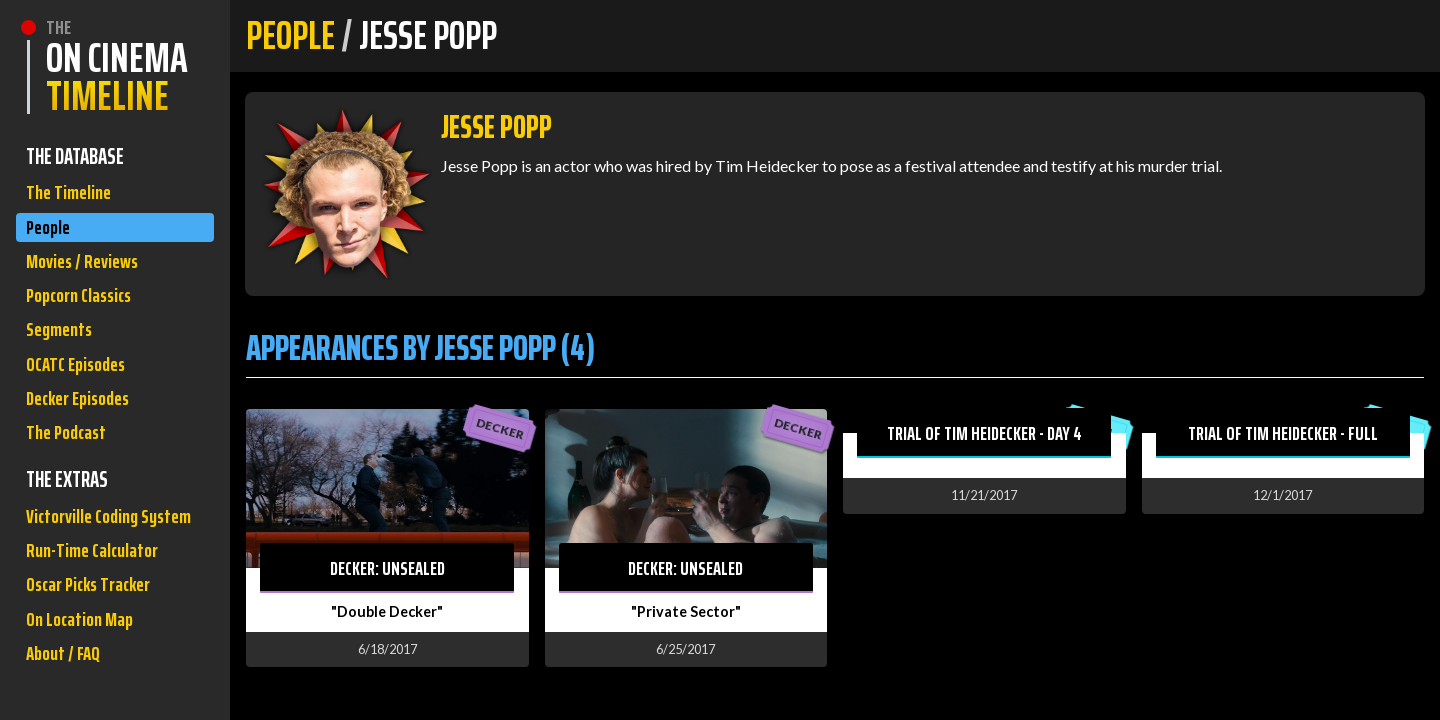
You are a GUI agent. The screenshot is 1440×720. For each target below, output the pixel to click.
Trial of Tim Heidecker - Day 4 (984, 433)
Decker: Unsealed (387, 568)
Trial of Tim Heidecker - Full (1283, 433)
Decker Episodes (84, 422)
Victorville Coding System (87, 565)
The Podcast (70, 460)
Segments (62, 346)
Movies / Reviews (87, 270)
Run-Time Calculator (98, 619)
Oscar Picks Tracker (95, 657)
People (50, 232)
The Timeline (71, 194)
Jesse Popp (496, 127)
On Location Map (84, 695)
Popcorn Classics (85, 308)
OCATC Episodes (81, 384)
